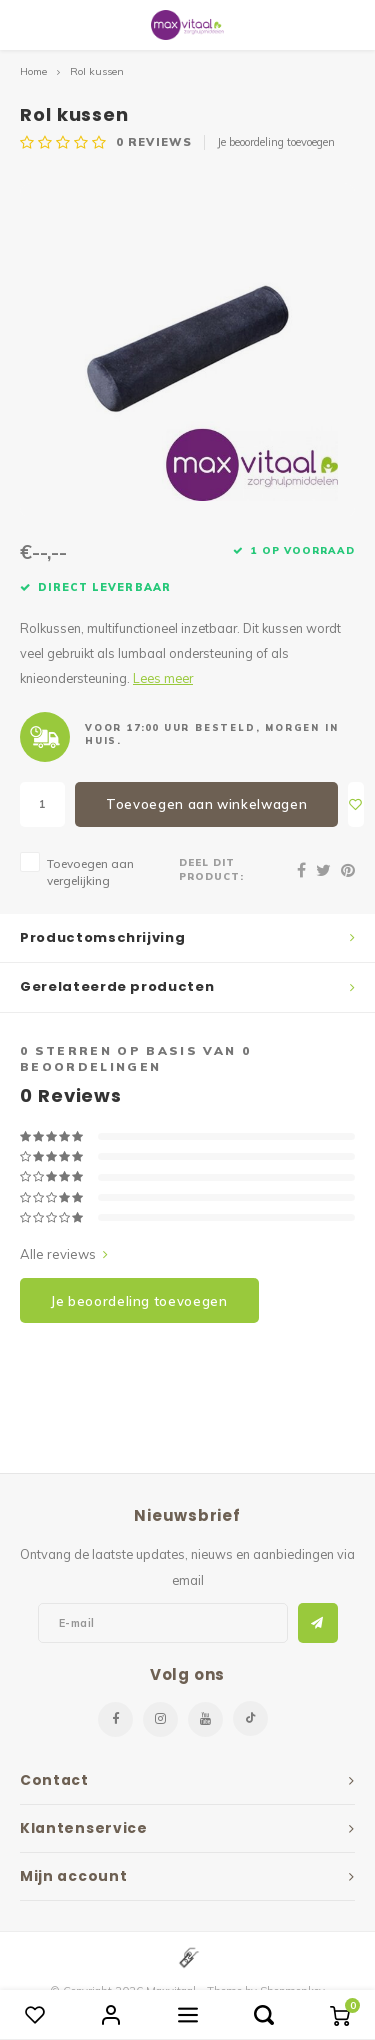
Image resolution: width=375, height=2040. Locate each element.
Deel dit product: (211, 869)
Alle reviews (64, 1254)
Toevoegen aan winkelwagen (206, 804)
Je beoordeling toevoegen (276, 142)
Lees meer (163, 678)
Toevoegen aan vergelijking (90, 872)
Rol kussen (97, 71)
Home (33, 71)
